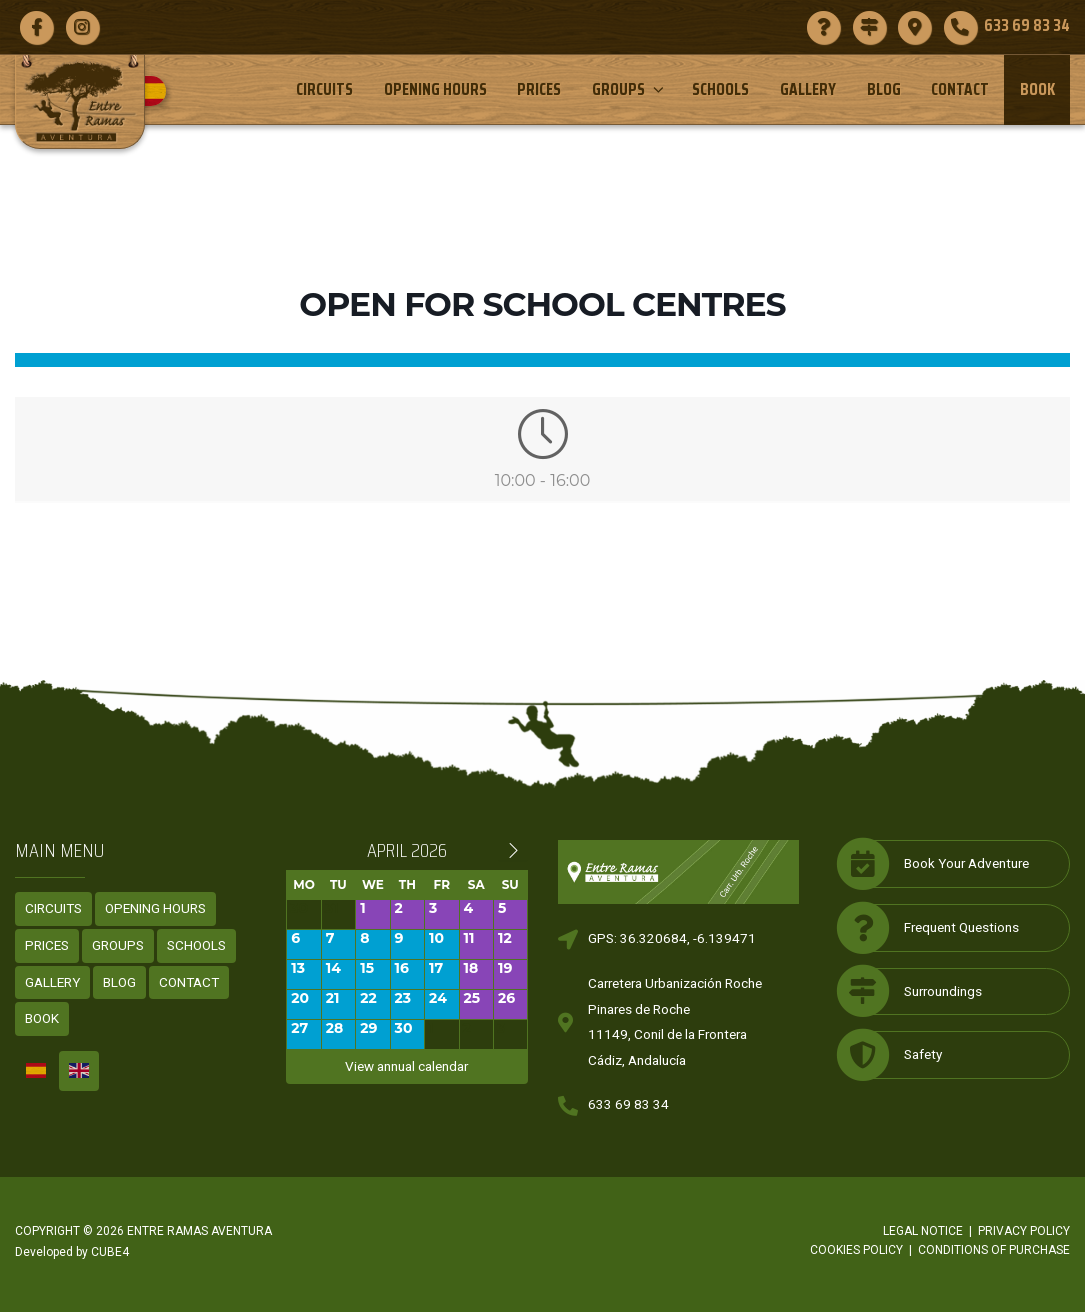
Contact (960, 89)
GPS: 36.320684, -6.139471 (672, 938)
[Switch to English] (79, 1071)
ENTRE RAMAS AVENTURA (199, 1231)
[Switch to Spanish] (158, 91)
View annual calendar (406, 1066)
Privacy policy (1024, 1231)
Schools (720, 89)
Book (1037, 89)
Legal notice (923, 1231)
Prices (539, 89)
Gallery (808, 89)
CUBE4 (110, 1252)
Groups (629, 89)
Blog (884, 89)
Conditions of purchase (994, 1250)
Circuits (324, 89)
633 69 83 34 (628, 1104)
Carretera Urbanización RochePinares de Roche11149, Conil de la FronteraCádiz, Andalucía (675, 1021)
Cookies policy (856, 1250)
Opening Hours (435, 89)
